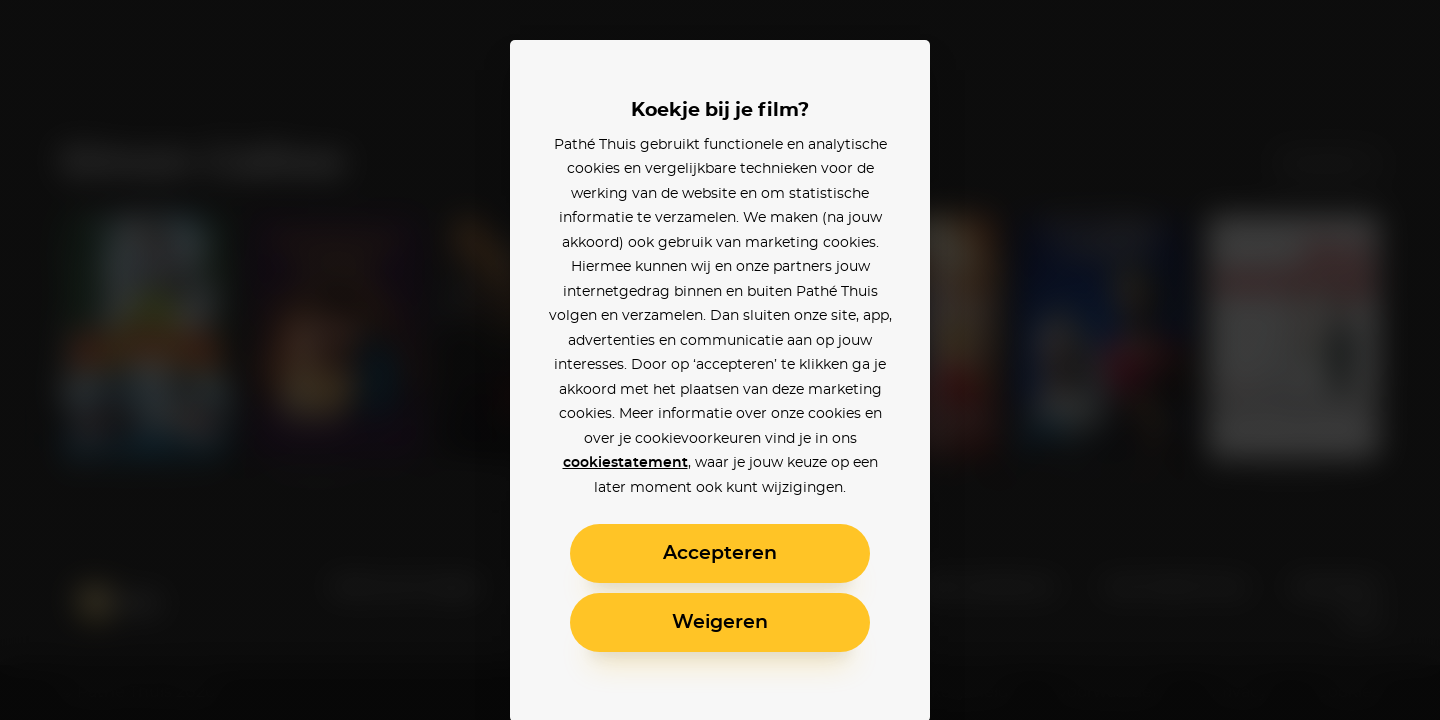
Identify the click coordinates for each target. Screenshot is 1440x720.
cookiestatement (625, 463)
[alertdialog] (720, 360)
